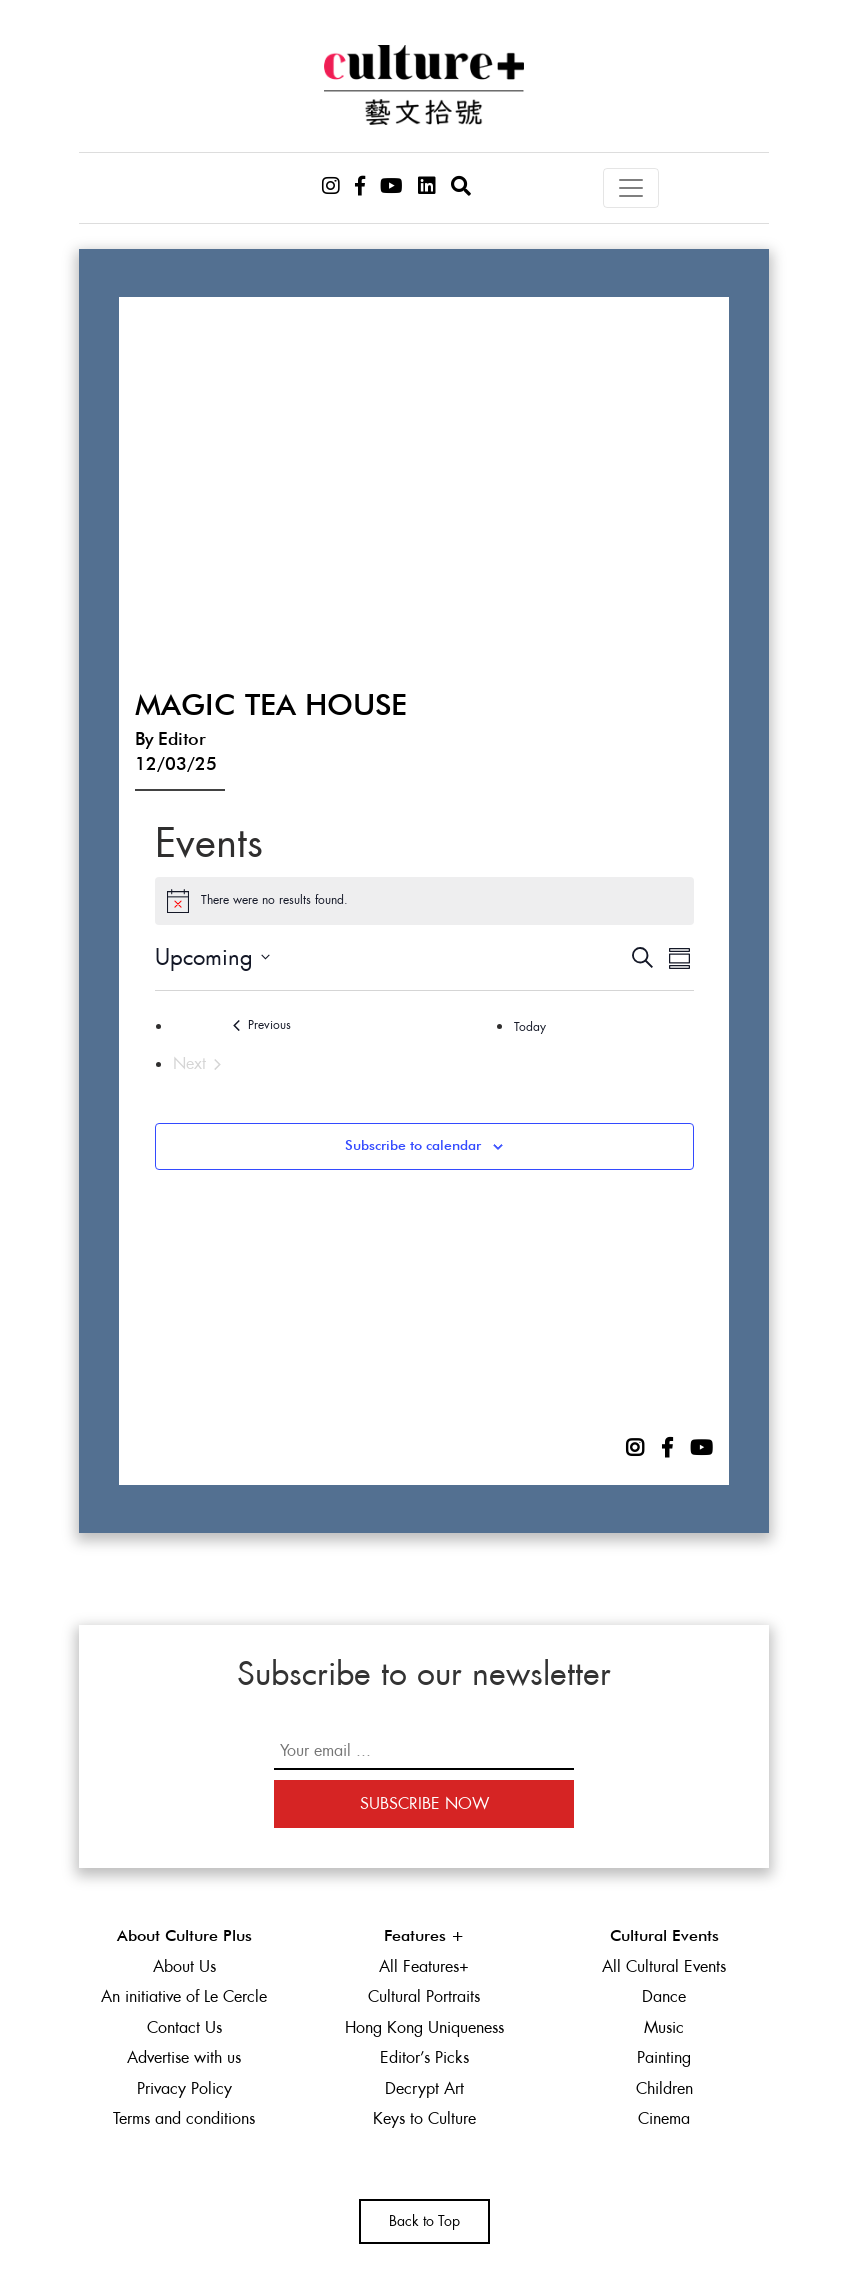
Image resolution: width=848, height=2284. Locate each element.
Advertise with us (184, 2057)
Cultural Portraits (424, 1996)
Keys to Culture (424, 2118)
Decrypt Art (424, 2088)
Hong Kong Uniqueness (424, 2027)
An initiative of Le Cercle (184, 1996)
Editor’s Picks (424, 2057)
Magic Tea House (271, 707)
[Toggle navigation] (631, 188)
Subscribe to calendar (413, 1146)
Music (664, 2027)
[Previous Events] (263, 1025)
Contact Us (184, 2027)
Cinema (664, 2118)
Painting (664, 2057)
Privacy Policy (184, 2088)
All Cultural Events (664, 1966)
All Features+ (424, 1966)
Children (664, 2088)
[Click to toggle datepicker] (212, 957)
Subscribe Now (424, 1803)
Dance (664, 1996)
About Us (184, 1966)
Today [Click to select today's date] (530, 1027)
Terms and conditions (184, 2118)
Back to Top (424, 2221)
